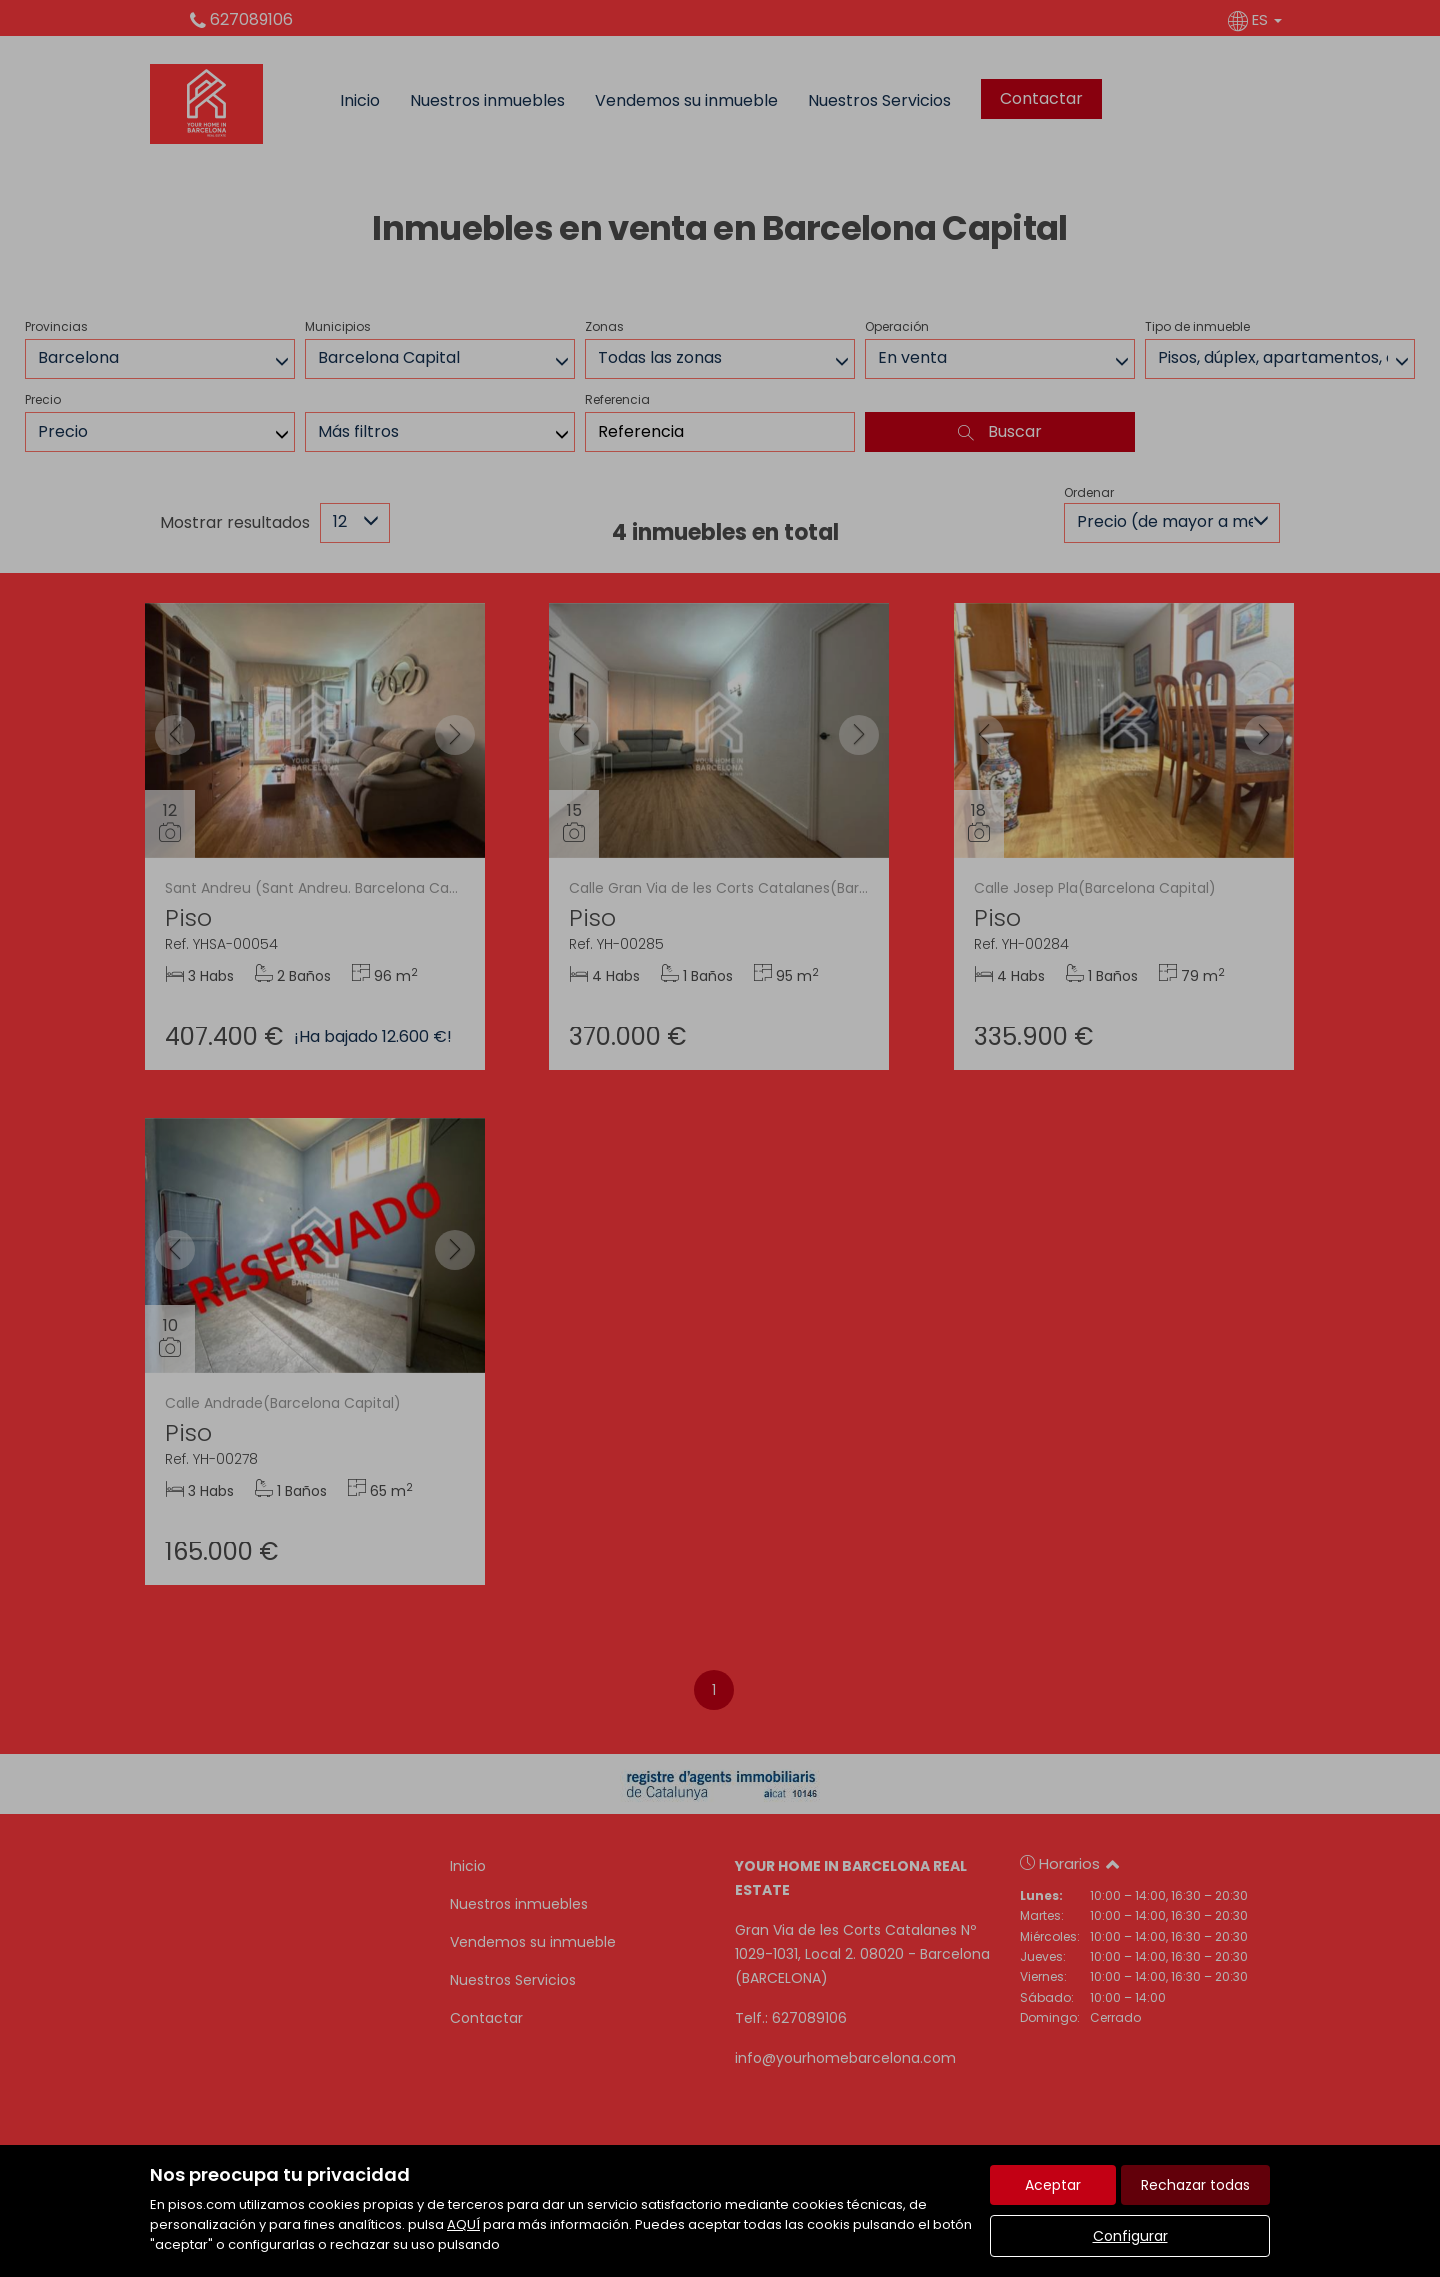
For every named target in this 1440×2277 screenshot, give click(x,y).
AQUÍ (463, 2224)
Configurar (1130, 2236)
